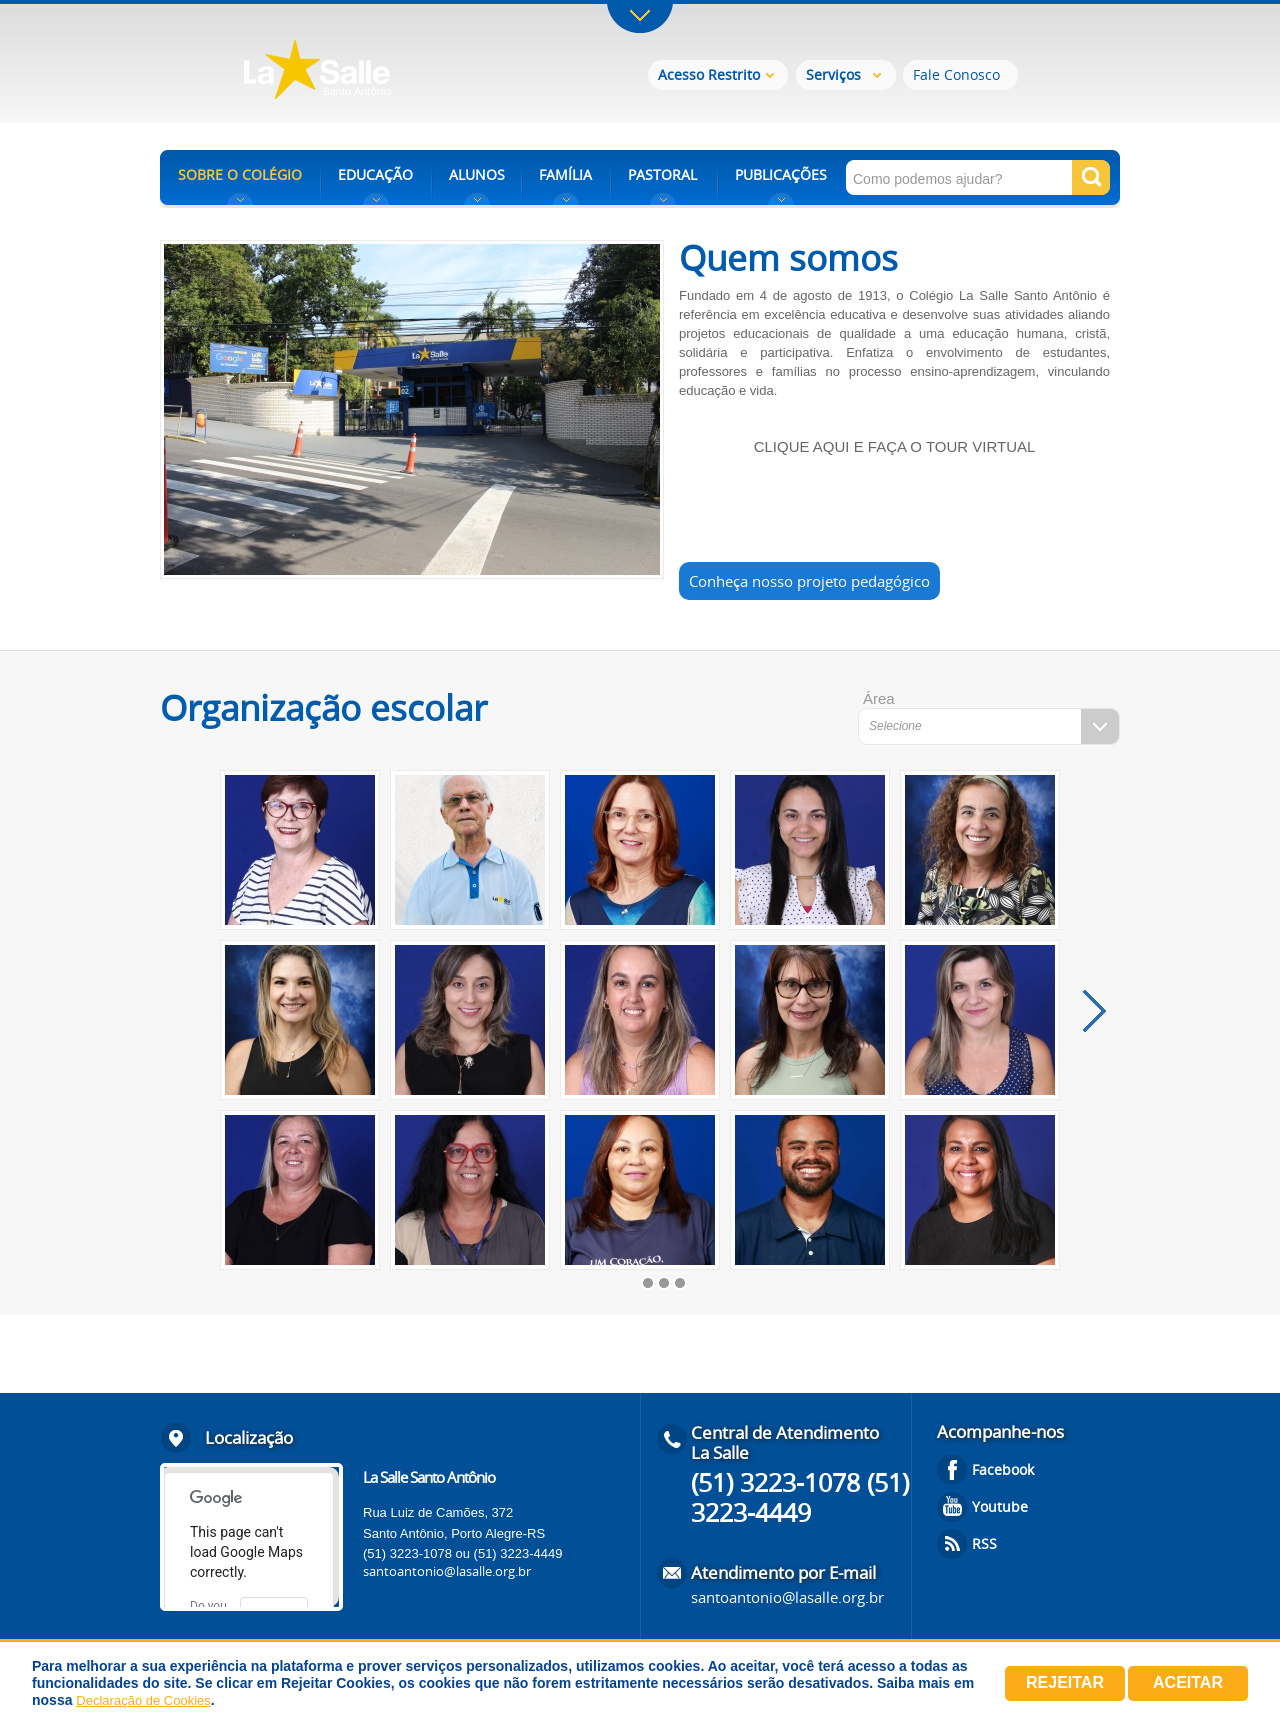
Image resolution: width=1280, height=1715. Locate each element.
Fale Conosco (956, 74)
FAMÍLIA (565, 174)
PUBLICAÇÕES (781, 174)
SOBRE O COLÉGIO (240, 174)
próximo (1094, 1011)
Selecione (895, 726)
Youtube (1000, 1506)
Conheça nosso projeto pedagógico (809, 581)
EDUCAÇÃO (375, 174)
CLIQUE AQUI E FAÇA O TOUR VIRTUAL (895, 446)
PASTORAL (662, 174)
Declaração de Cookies (143, 1700)
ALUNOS (477, 174)
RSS (984, 1543)
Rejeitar (1065, 1682)
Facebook (1003, 1469)
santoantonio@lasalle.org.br (447, 1571)
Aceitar (1188, 1682)
